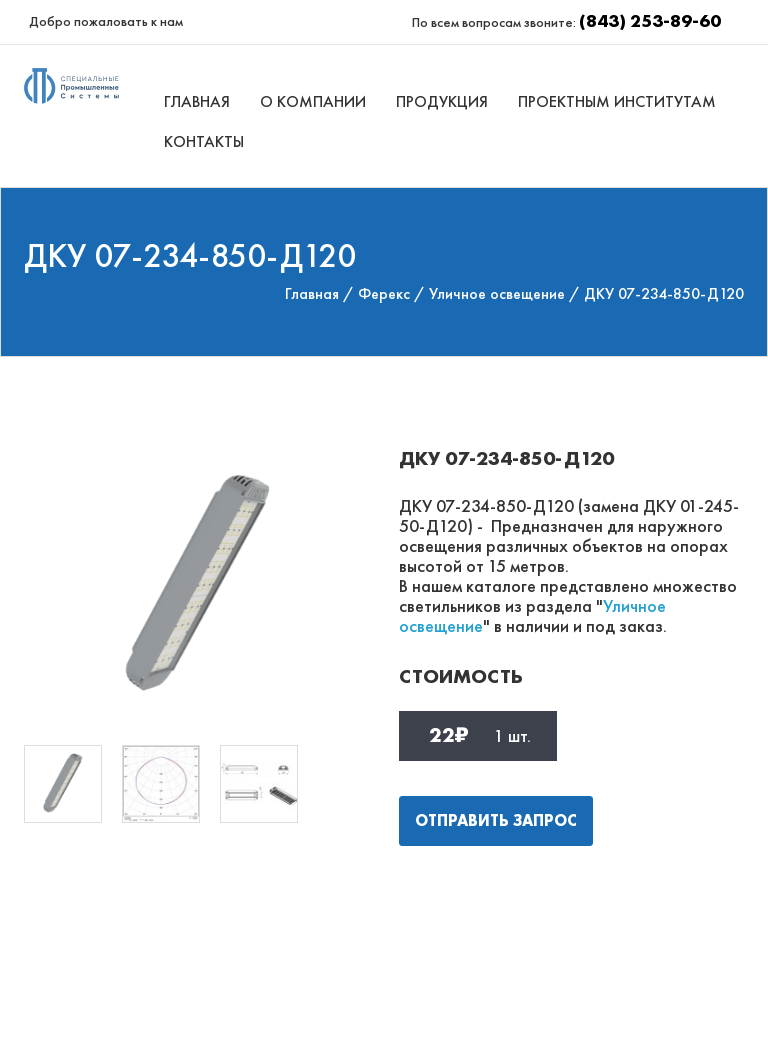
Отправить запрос (496, 820)
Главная (197, 101)
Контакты (204, 141)
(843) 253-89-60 (650, 20)
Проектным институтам (617, 101)
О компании (313, 101)
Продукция (442, 101)
